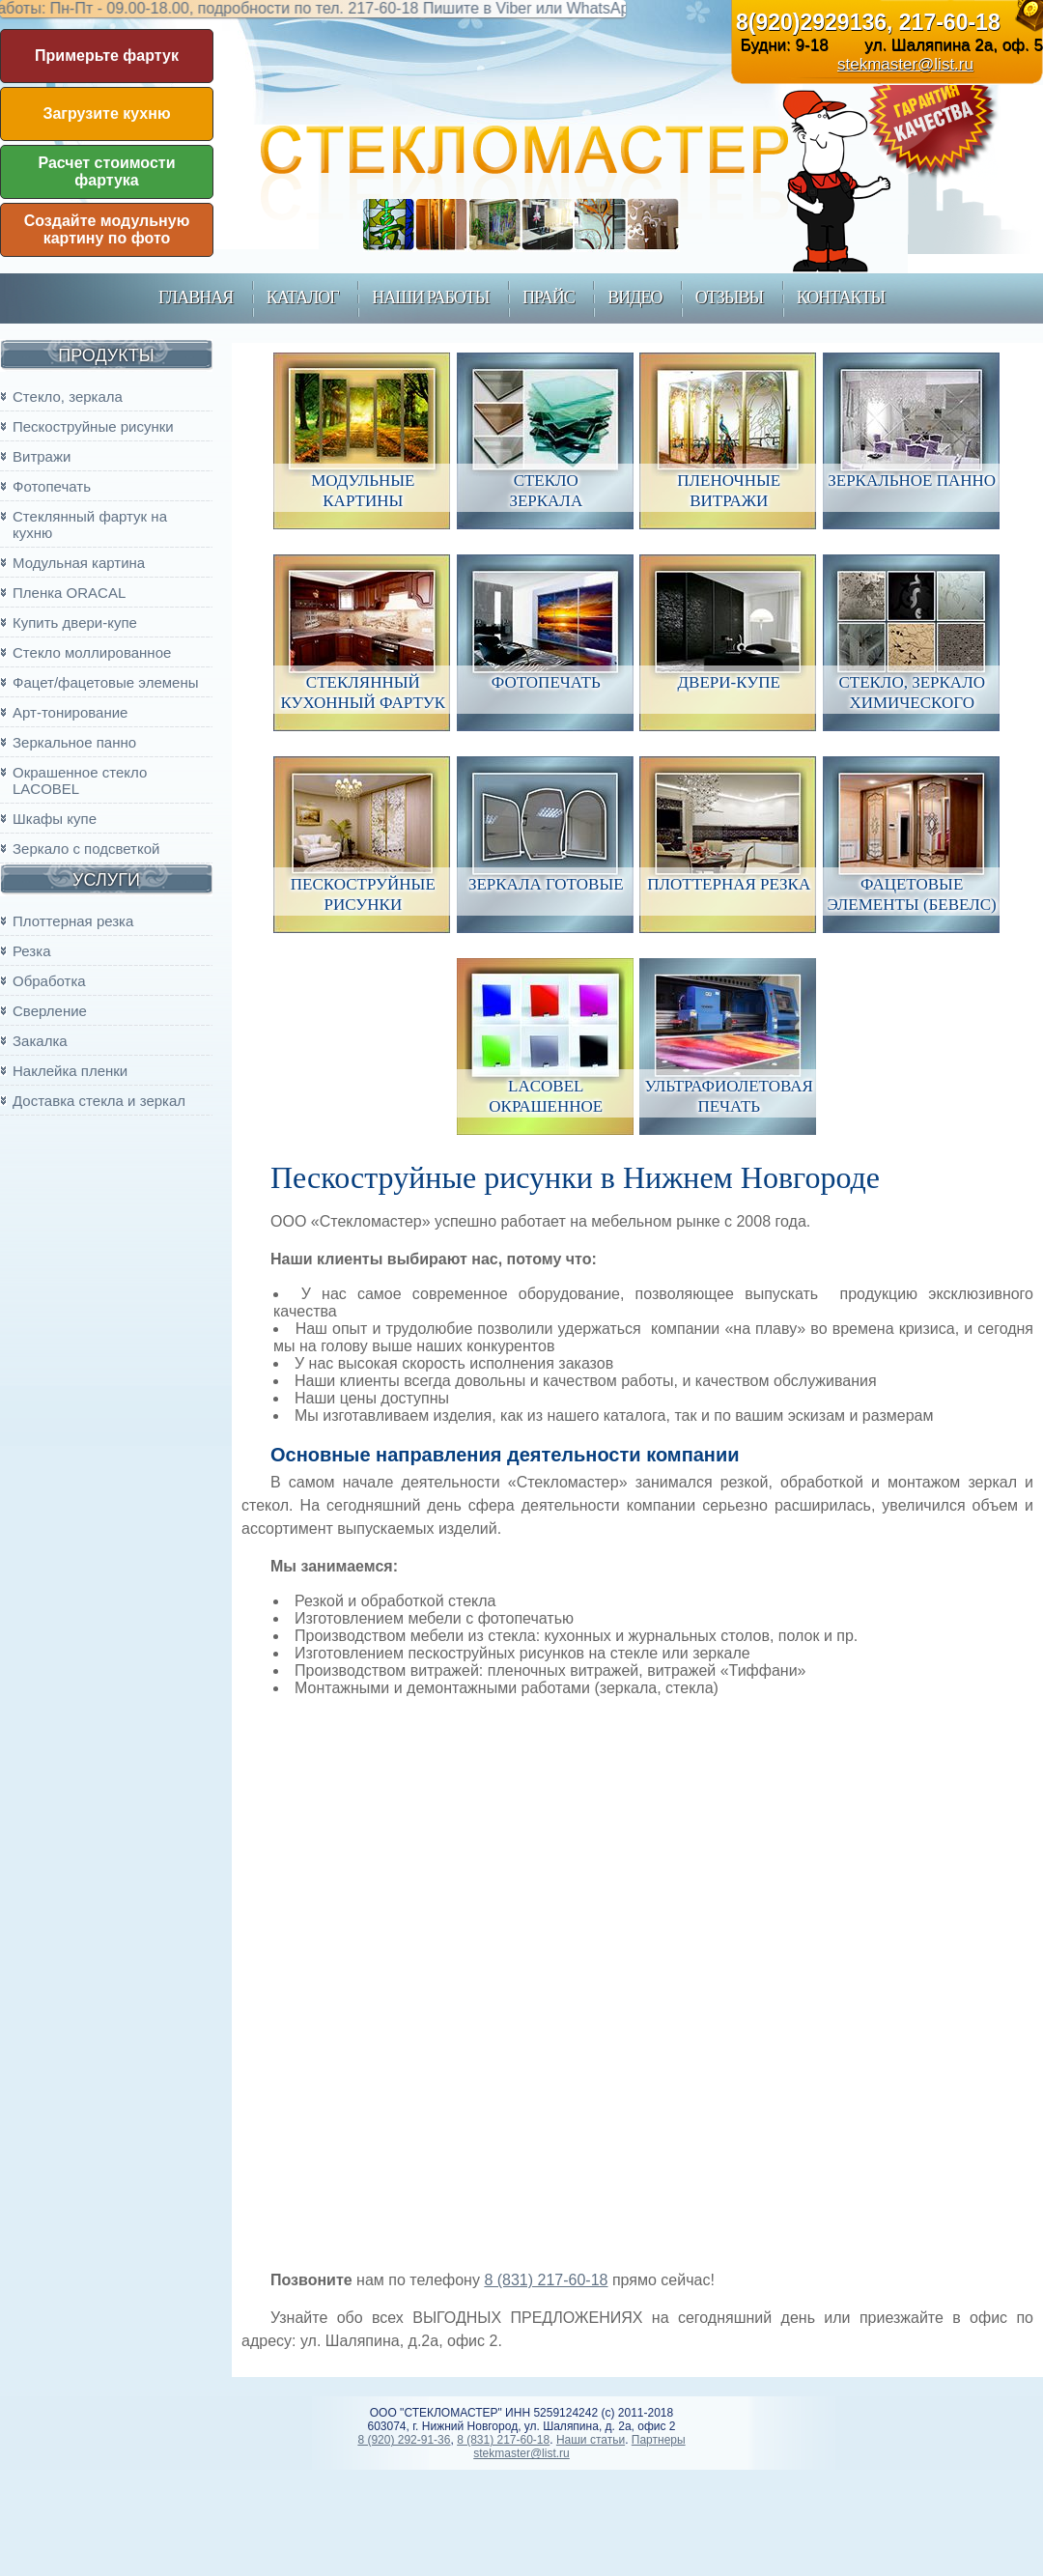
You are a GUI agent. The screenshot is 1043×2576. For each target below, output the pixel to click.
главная (195, 297)
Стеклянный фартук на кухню (90, 524)
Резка (31, 951)
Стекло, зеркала (68, 396)
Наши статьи (590, 2440)
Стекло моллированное (92, 652)
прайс (548, 297)
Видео (634, 297)
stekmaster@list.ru (905, 64)
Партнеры (659, 2440)
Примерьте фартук (107, 55)
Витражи (41, 456)
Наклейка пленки (70, 1070)
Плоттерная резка (73, 921)
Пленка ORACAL (69, 592)
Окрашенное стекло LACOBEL (80, 780)
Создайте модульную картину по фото (107, 229)
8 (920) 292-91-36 (403, 2440)
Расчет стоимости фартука (107, 171)
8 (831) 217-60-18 (545, 2280)
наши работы (430, 297)
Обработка (49, 981)
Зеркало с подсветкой (86, 848)
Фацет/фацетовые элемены (105, 682)
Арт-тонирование (70, 712)
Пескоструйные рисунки (93, 426)
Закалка (40, 1041)
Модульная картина (79, 562)
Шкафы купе (55, 818)
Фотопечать (52, 486)
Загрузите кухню (106, 113)
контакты (841, 297)
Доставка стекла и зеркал (99, 1100)
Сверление (50, 1011)
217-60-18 (950, 22)
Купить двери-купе (75, 622)
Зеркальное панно (74, 742)
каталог (303, 297)
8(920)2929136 (811, 22)
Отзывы (729, 297)
